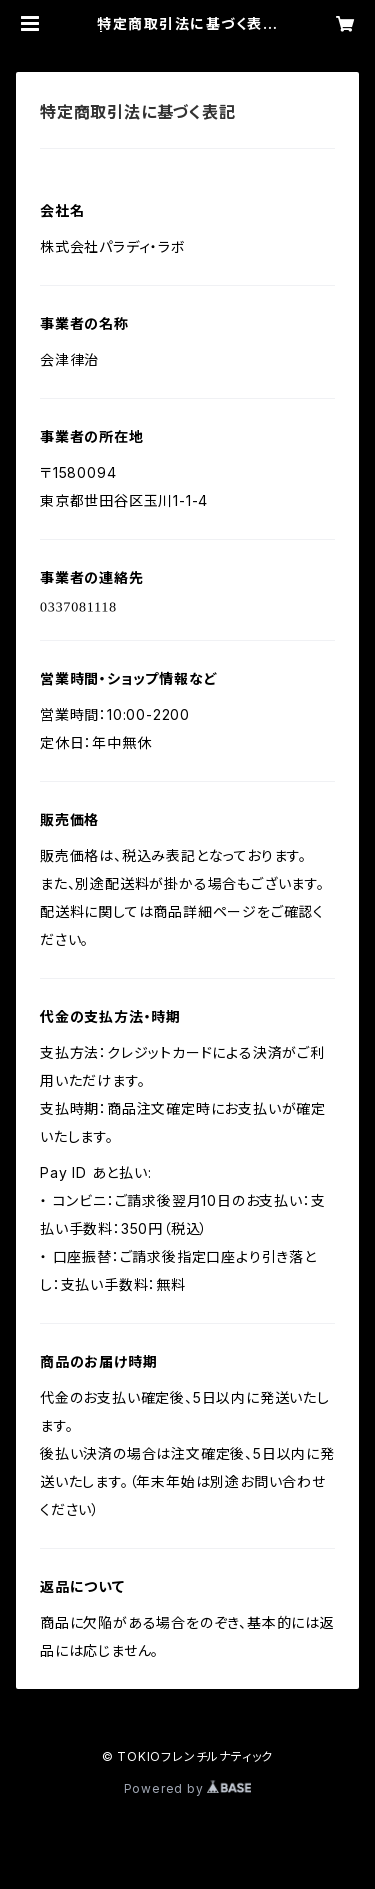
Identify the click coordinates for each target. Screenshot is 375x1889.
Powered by (188, 1788)
